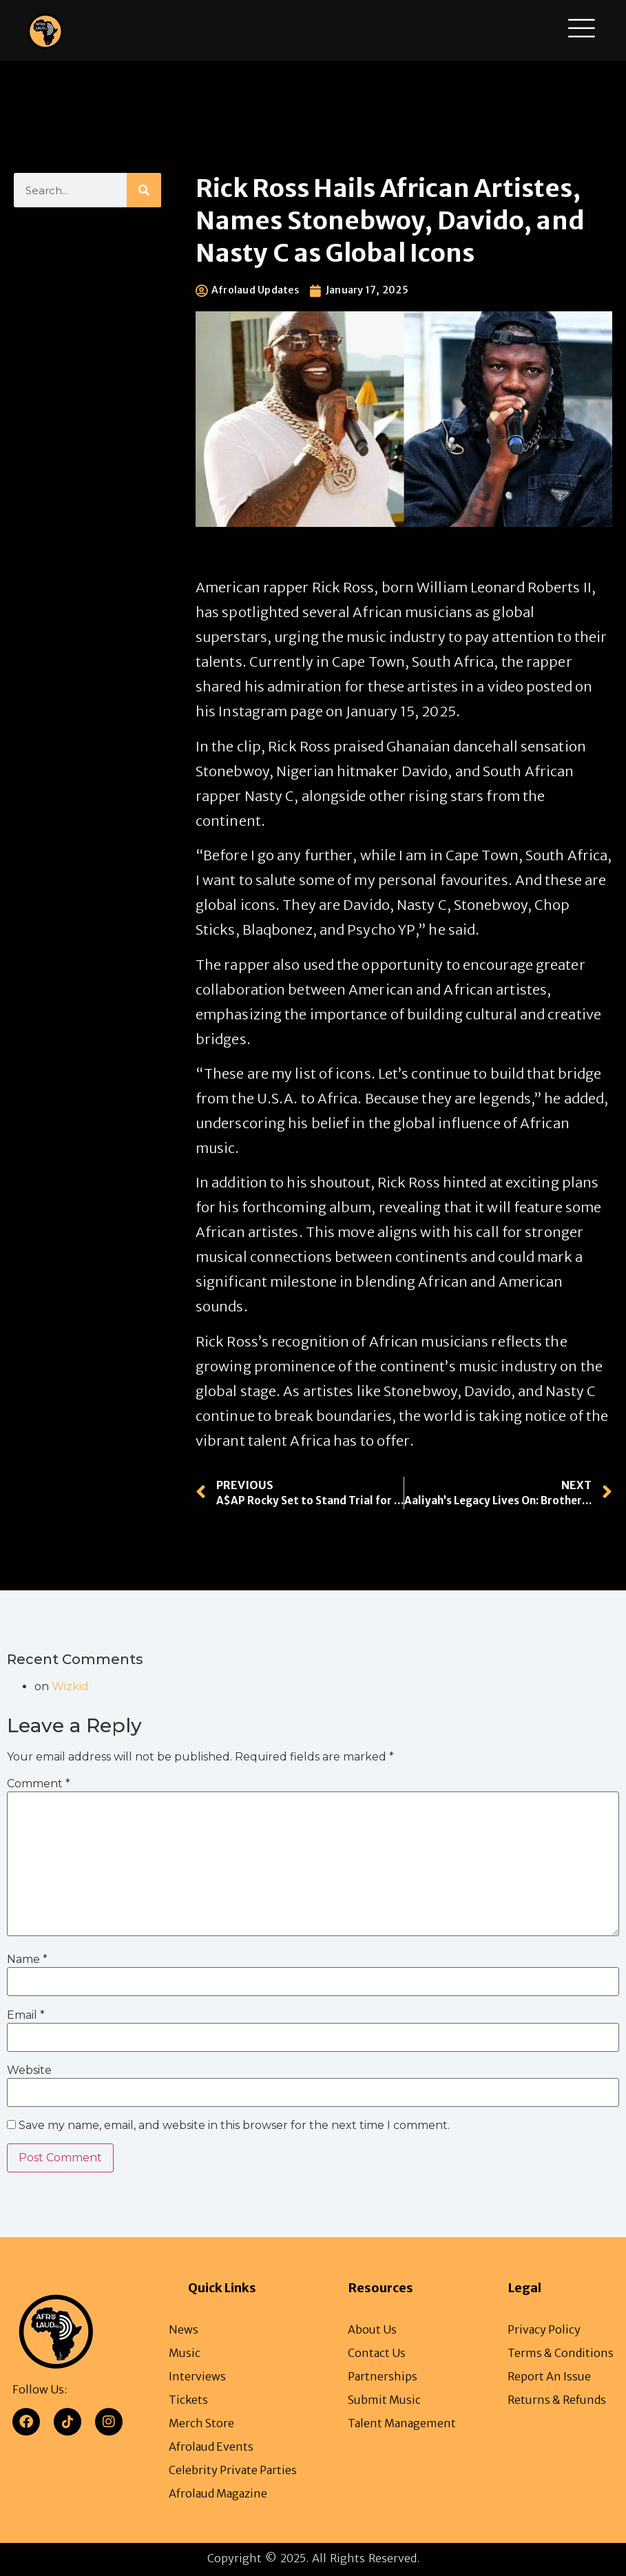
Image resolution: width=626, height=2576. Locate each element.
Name (27, 1959)
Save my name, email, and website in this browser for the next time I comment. (234, 2125)
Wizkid (70, 1686)
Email (26, 2015)
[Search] (144, 190)
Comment (38, 1783)
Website (29, 2070)
